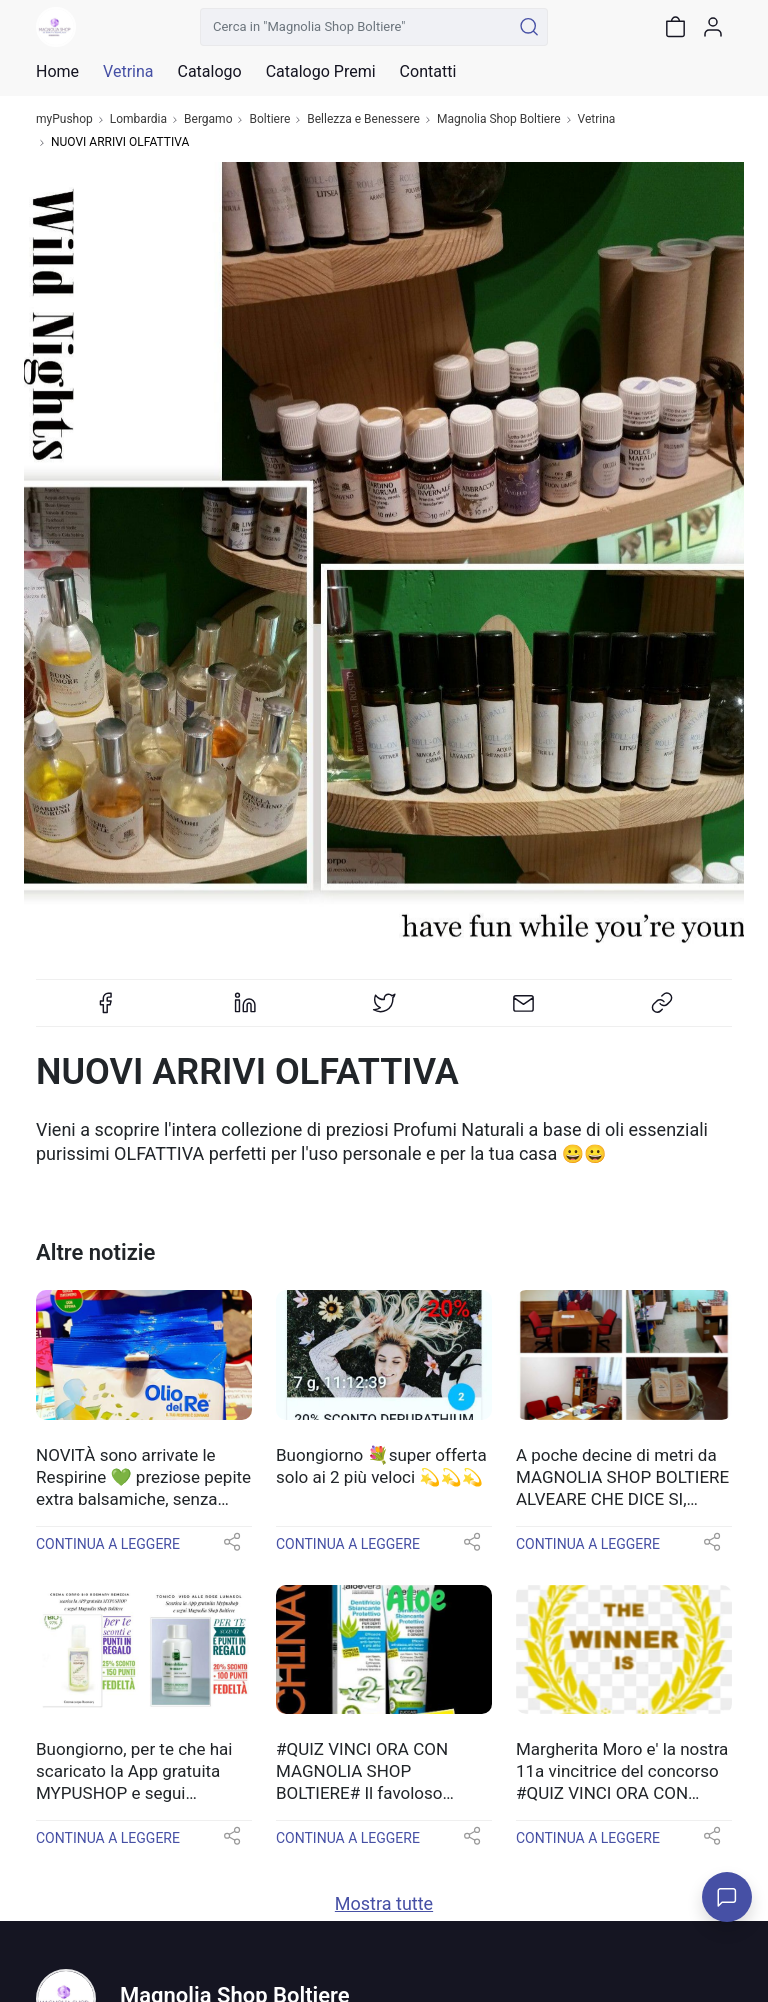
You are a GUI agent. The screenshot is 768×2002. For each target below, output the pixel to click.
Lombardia (138, 119)
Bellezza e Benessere (363, 119)
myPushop (64, 119)
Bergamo (208, 119)
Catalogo (209, 72)
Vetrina (597, 119)
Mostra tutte (384, 1903)
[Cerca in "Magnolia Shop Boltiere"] (355, 27)
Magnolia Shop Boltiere (499, 119)
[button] (232, 1548)
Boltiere (269, 119)
